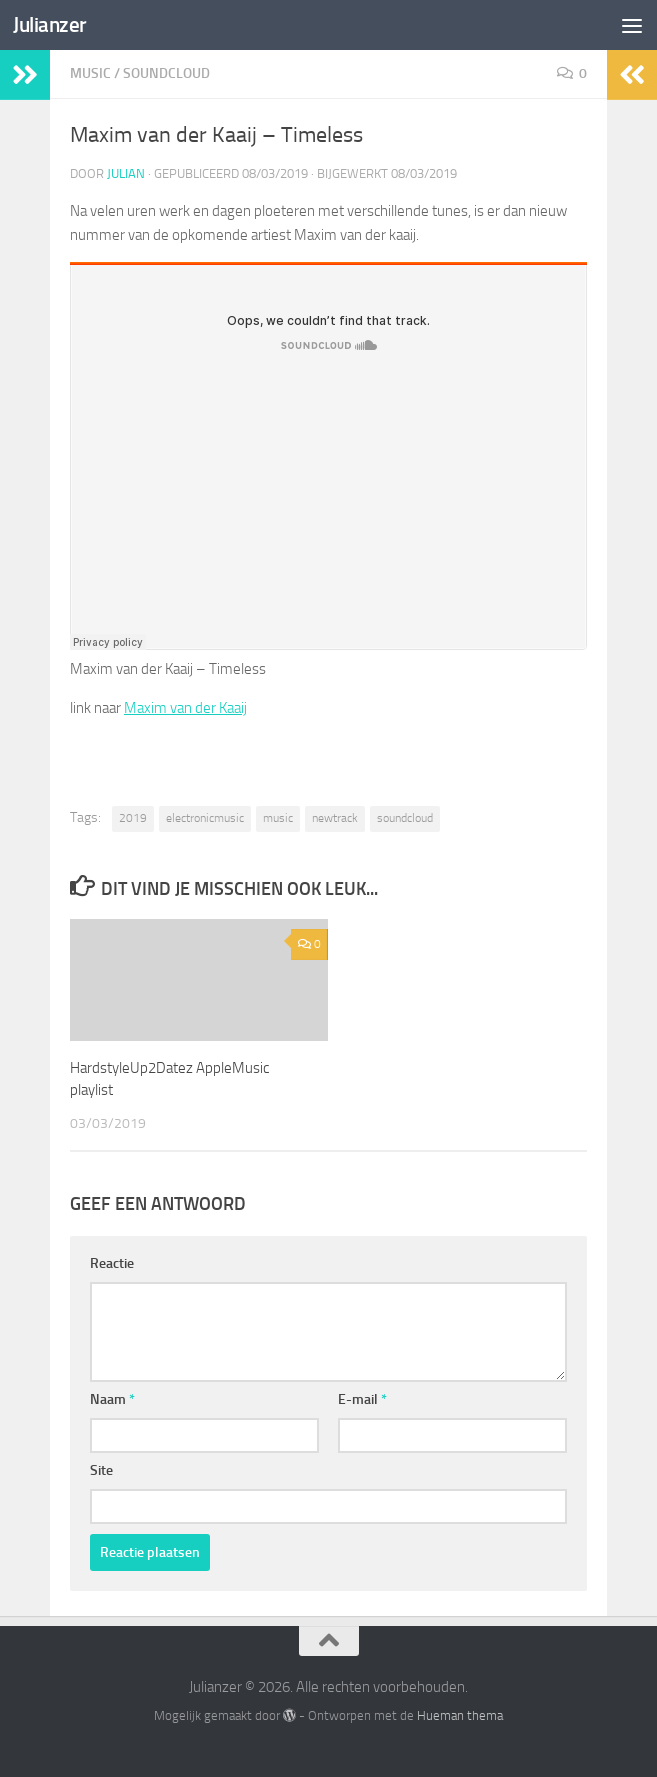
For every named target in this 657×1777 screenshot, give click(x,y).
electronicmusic (205, 818)
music (278, 818)
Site (101, 1470)
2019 (133, 818)
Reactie (112, 1263)
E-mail (362, 1399)
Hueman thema (460, 1715)
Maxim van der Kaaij (185, 708)
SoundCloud (166, 73)
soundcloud (405, 818)
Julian (126, 173)
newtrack (335, 818)
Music (90, 73)
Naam (112, 1399)
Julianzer (50, 24)
